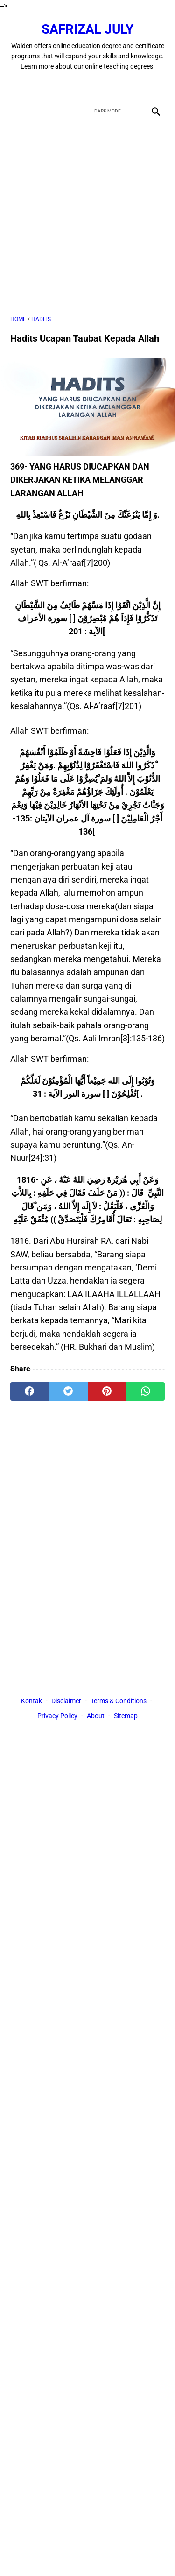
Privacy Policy (57, 1716)
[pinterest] (107, 1391)
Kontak (31, 1701)
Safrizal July (87, 29)
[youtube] (99, 86)
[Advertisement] (87, 217)
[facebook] (55, 86)
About (96, 1716)
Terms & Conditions (119, 1701)
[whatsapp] (145, 1391)
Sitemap (126, 1716)
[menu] (15, 110)
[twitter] (77, 86)
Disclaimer (66, 1701)
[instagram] (121, 86)
